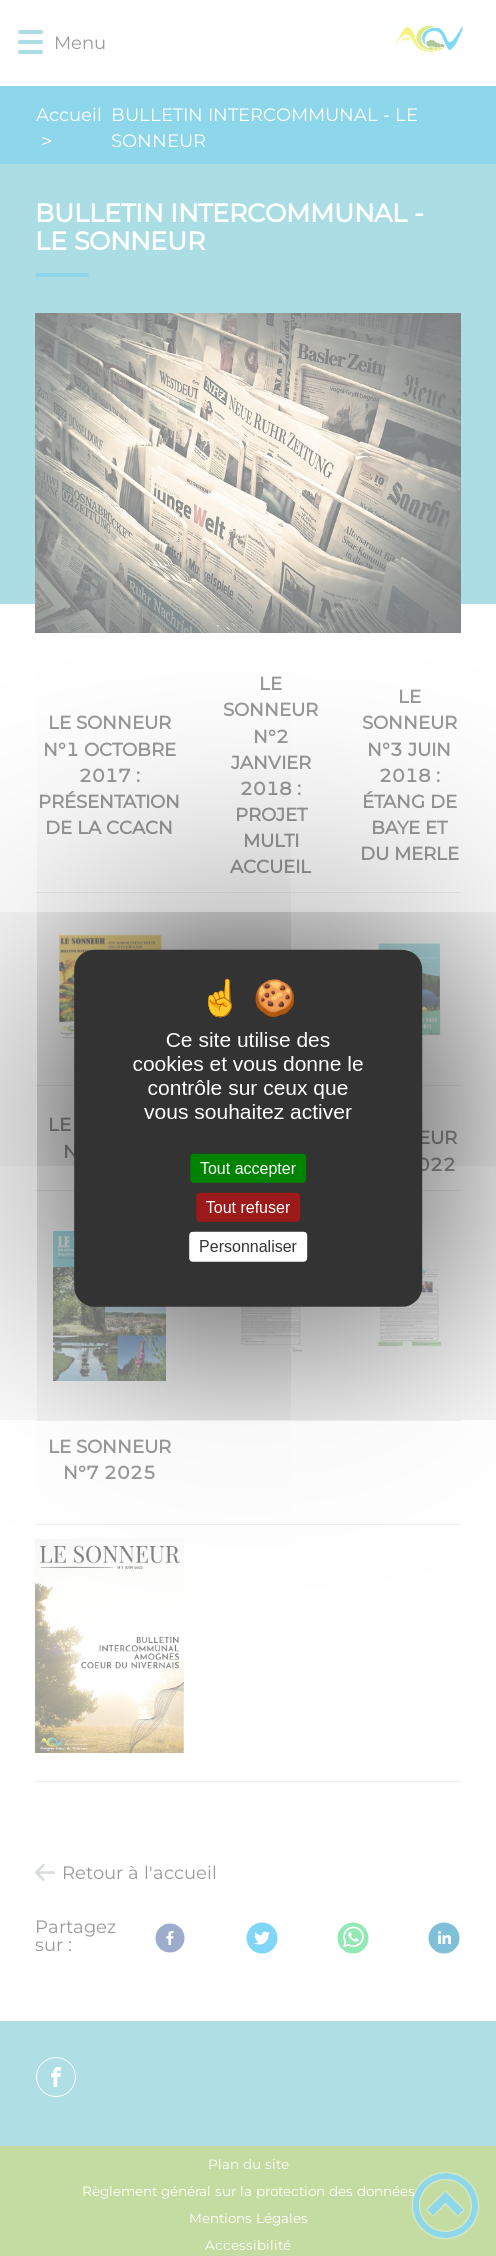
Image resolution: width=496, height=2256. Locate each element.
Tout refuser (248, 1207)
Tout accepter (248, 1168)
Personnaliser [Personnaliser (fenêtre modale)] (248, 1246)
